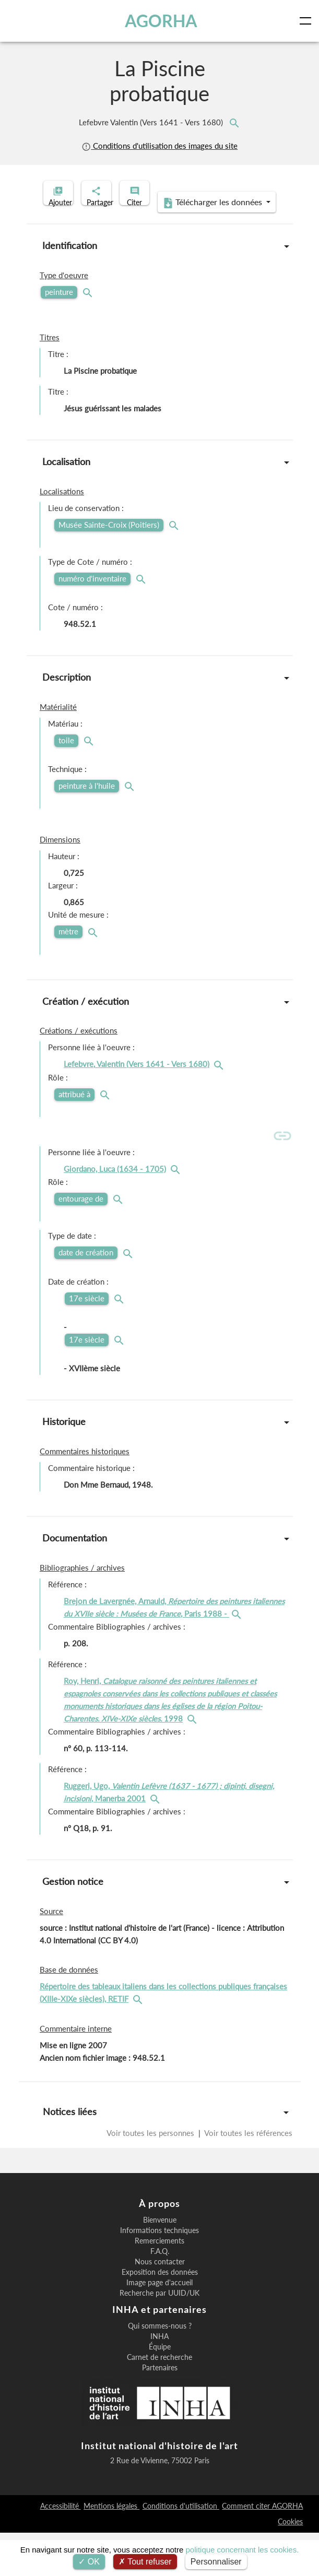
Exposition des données (160, 2315)
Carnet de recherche (159, 2400)
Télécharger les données (156, 246)
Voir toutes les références (247, 2176)
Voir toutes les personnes (151, 2176)
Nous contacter (160, 2305)
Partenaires (160, 2411)
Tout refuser (145, 2561)
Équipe (160, 2390)
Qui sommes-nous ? (160, 2369)
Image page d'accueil (159, 2326)
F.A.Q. (159, 2294)
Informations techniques (159, 2273)
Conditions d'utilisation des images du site (159, 145)
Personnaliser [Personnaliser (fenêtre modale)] (216, 2561)
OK (89, 2561)
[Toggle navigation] (307, 21)
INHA (159, 2379)
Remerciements (159, 2284)
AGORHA (163, 21)
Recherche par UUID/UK (159, 2336)
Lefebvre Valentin (152, 122)
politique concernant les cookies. (242, 2549)
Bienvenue (159, 2263)
